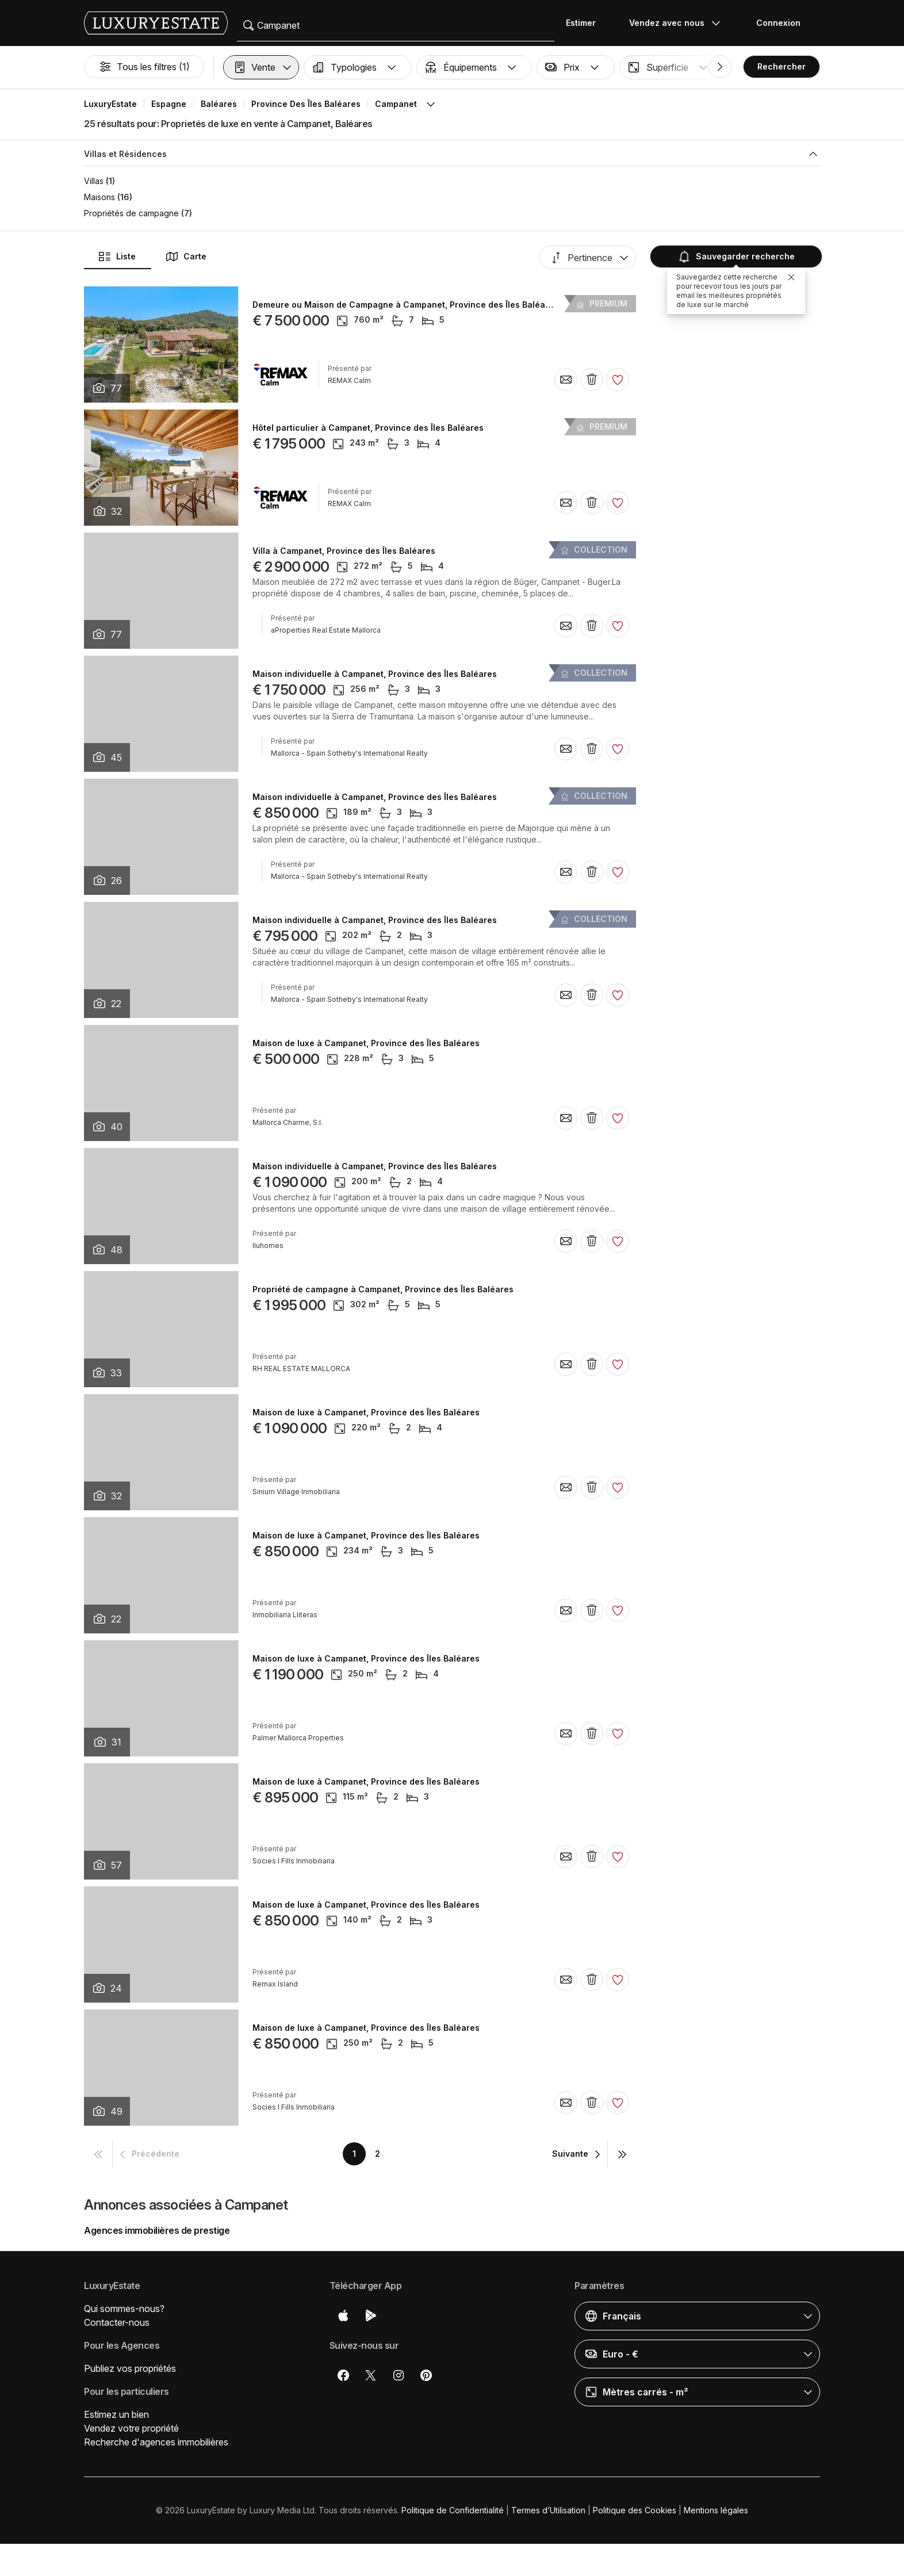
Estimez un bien (116, 2414)
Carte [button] (185, 256)
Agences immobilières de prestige (156, 2230)
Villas (94, 181)
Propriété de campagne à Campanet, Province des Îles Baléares (383, 1289)
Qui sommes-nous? (124, 2308)
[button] (261, 67)
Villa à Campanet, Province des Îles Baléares (343, 551)
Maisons (99, 197)
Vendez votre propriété (131, 2428)
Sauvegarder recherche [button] (735, 256)
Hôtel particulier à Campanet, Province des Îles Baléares (368, 427)
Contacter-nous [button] (117, 2322)
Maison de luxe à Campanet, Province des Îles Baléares (366, 1043)
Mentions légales (716, 2510)
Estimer (581, 23)
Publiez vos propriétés (130, 2368)
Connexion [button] (778, 23)
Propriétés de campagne (131, 213)
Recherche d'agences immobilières (156, 2442)
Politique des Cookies (634, 2510)
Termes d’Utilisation (548, 2510)
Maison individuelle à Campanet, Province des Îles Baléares (374, 674)
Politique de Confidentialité (452, 2510)
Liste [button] (117, 256)
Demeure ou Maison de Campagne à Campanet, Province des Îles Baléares (405, 304)
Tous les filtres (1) (144, 67)
